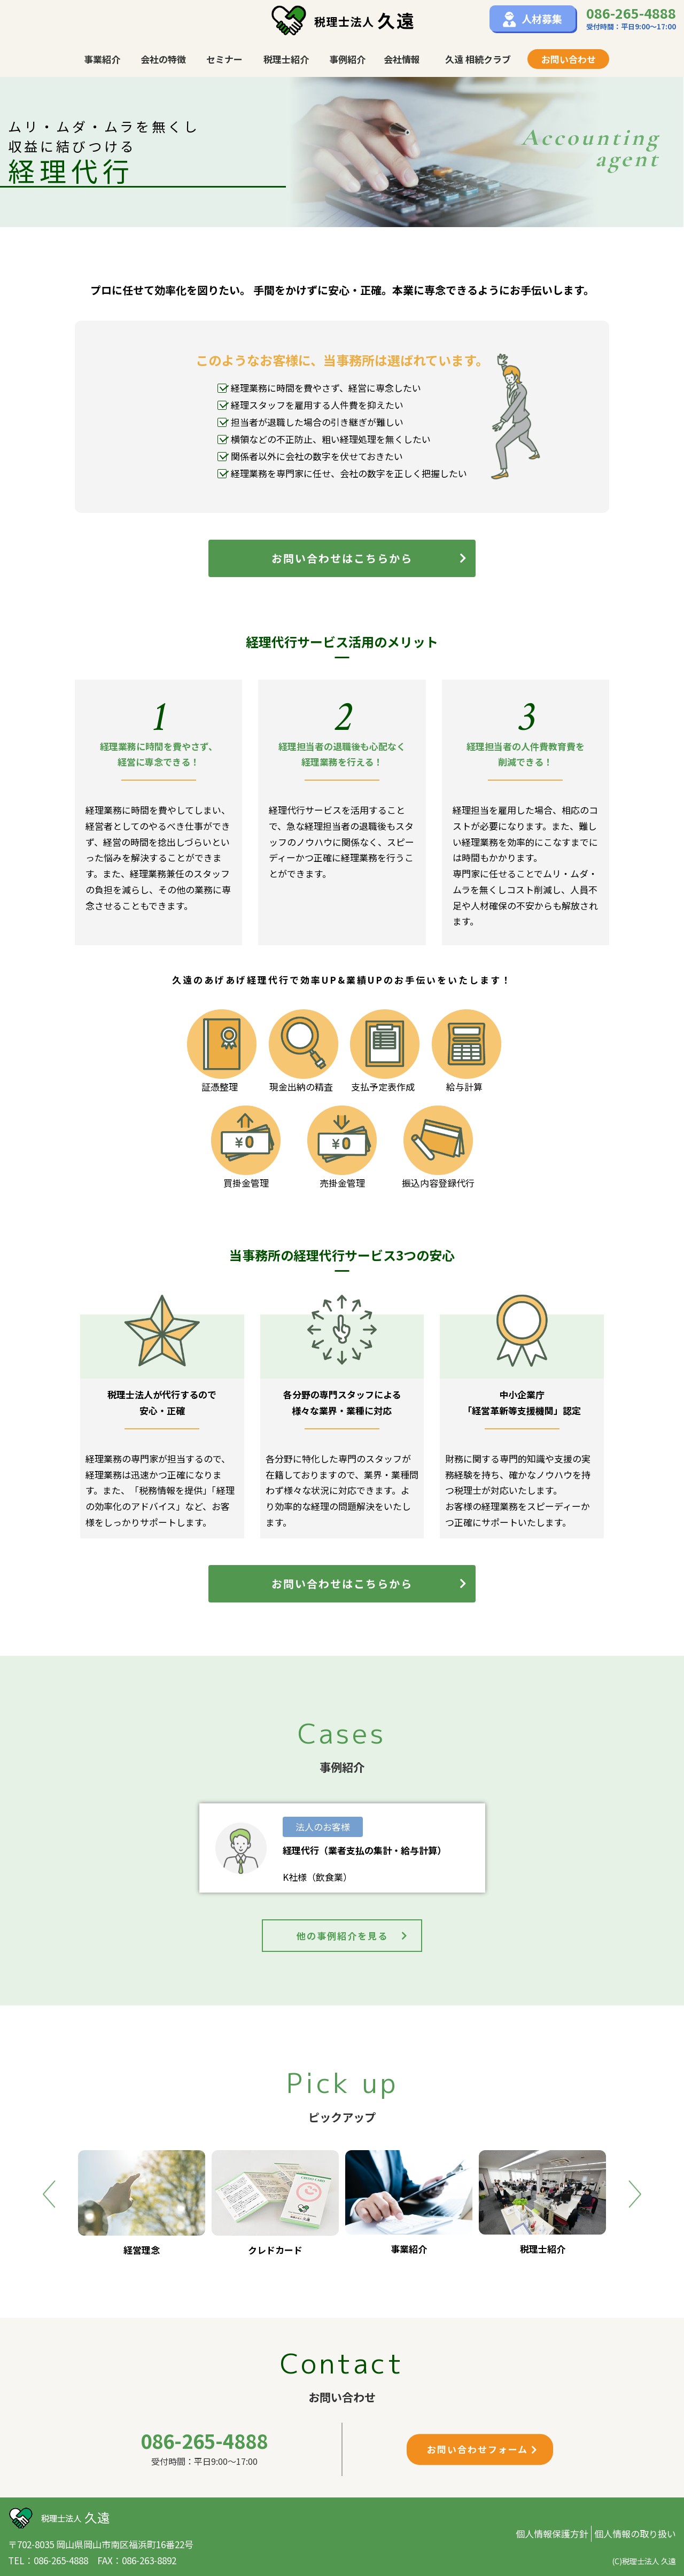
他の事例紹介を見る (353, 1935)
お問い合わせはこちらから (369, 558)
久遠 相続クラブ (478, 59)
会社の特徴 (163, 59)
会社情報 (402, 59)
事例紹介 (347, 59)
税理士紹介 (286, 59)
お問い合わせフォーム (482, 2449)
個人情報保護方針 (552, 2533)
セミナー (224, 59)
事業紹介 (102, 59)
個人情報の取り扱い (635, 2533)
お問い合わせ (568, 59)
